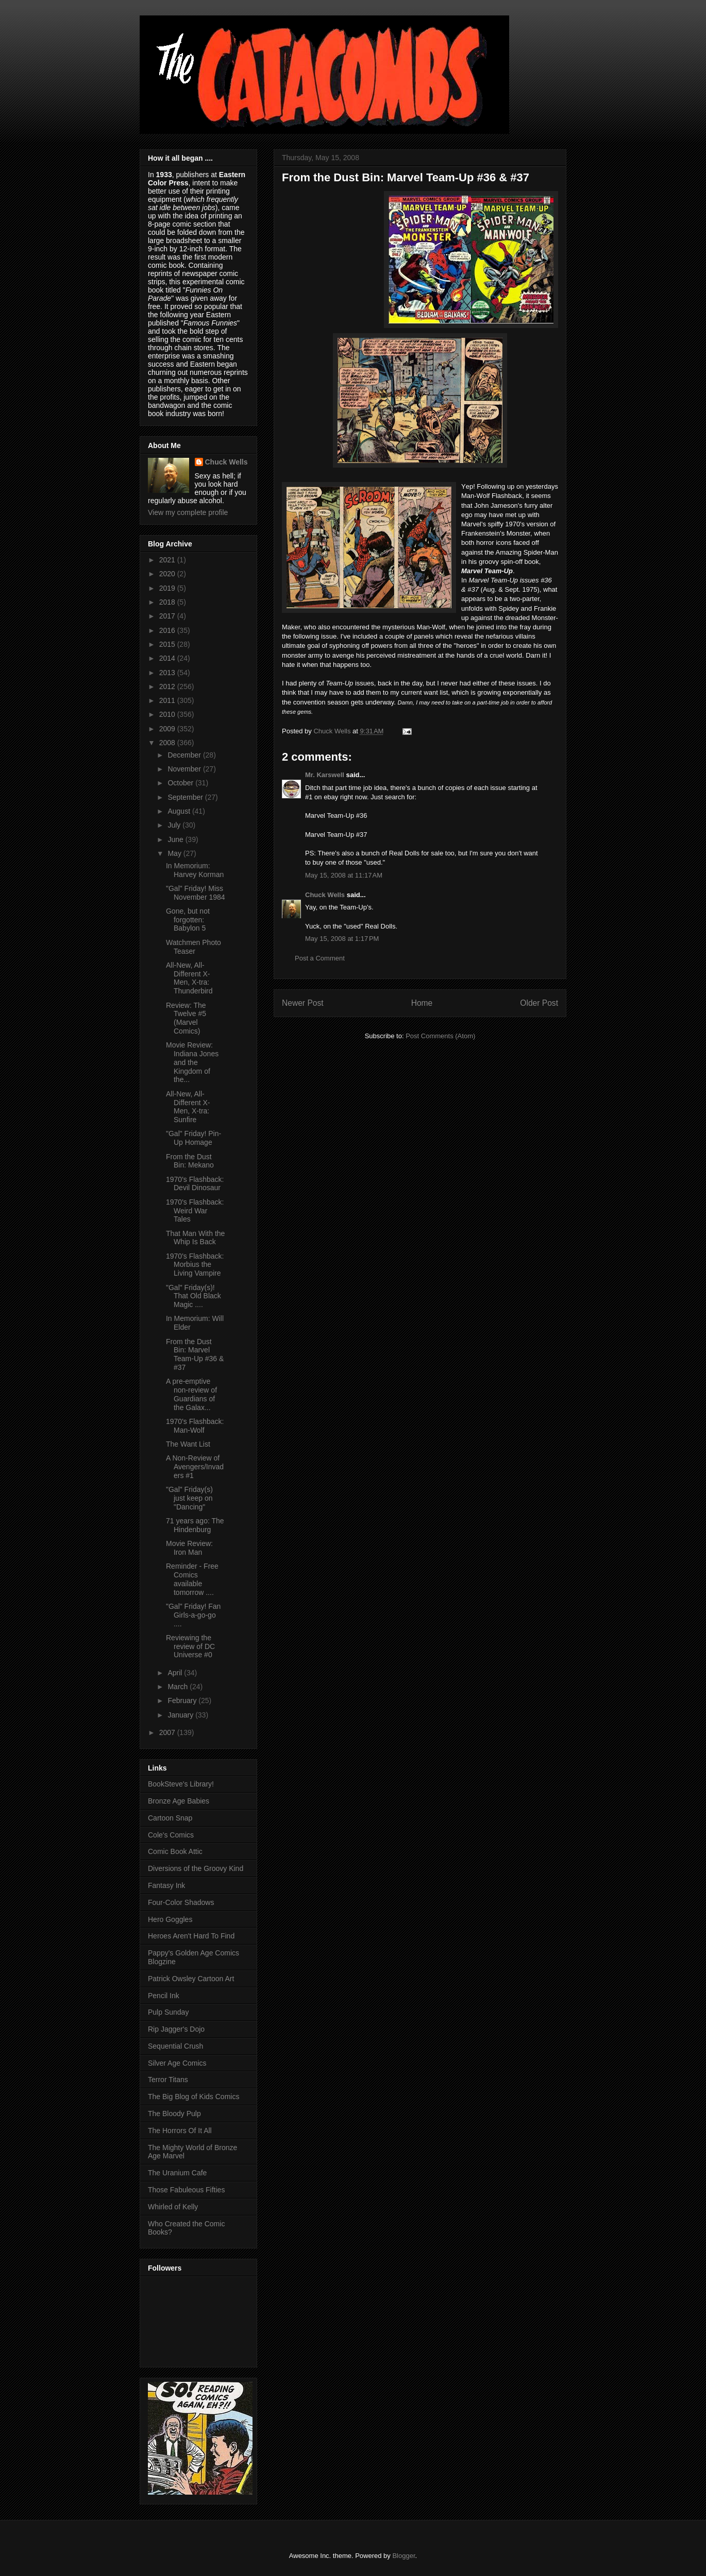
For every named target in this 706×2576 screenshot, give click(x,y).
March (178, 1686)
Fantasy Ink (166, 1885)
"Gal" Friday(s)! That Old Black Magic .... (193, 1296)
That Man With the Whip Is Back (195, 1237)
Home (422, 1003)
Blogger (403, 2556)
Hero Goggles (170, 1919)
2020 (168, 574)
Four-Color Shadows (181, 1902)
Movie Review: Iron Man (189, 1547)
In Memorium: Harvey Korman (195, 870)
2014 (168, 658)
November (185, 769)
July (174, 825)
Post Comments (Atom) (440, 1036)
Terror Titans (168, 2079)
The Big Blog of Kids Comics (193, 2096)
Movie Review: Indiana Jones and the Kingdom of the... (192, 1062)
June (176, 839)
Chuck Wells (325, 895)
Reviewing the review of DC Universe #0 (190, 1646)
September (186, 797)
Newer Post (303, 1003)
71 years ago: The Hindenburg (195, 1525)
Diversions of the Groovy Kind (195, 1868)
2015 (168, 644)
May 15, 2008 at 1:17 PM (342, 938)
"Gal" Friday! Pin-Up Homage (193, 1137)
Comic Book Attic (175, 1851)
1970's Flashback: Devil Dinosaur (195, 1183)
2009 (168, 729)
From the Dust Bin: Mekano (190, 1161)
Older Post (539, 1003)
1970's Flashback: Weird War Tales (195, 1211)
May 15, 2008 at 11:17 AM (343, 875)
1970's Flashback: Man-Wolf (195, 1425)
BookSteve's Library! (181, 1784)
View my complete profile (188, 512)
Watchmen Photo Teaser (193, 946)
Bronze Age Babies (178, 1801)
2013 (168, 672)
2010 (168, 714)
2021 (168, 560)
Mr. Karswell (324, 775)
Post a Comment (320, 958)
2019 (168, 588)
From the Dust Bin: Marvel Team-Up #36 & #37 (195, 1354)
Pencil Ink (163, 1995)
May (175, 853)
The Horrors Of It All (180, 2130)
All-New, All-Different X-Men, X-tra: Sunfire (188, 1107)
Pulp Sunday (168, 2012)
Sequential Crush (175, 2046)
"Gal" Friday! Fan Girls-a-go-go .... (193, 1615)
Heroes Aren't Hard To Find (191, 1936)
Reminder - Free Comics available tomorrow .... (192, 1579)
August (179, 811)
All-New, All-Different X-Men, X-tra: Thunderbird (189, 978)
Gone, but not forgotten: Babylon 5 (188, 920)
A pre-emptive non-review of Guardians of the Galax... (191, 1394)
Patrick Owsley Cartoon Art (191, 1978)
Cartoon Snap (170, 1818)
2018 (168, 602)
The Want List (188, 1444)
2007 (168, 1732)
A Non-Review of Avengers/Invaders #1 (195, 1467)
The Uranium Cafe (177, 2173)
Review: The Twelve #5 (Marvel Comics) (186, 1018)
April (175, 1673)
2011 (168, 700)
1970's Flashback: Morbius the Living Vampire (195, 1265)
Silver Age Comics (177, 2063)
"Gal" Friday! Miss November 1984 (195, 892)
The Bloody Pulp (174, 2113)
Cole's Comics (171, 1835)
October (181, 783)
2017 (168, 616)
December (185, 755)
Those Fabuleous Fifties (186, 2190)
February (182, 1700)
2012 (168, 686)
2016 (168, 630)
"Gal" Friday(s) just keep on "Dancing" (189, 1498)
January (181, 1715)
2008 (168, 743)
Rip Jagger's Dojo (176, 2029)
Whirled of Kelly (173, 2207)
